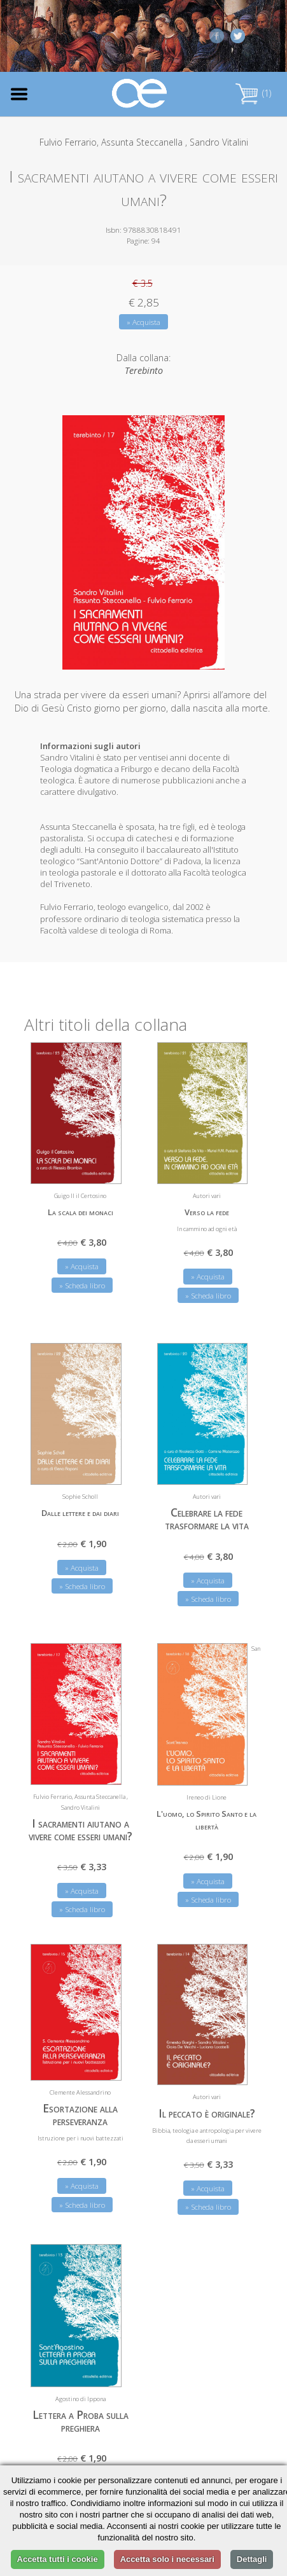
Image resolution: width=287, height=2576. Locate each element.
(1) (253, 93)
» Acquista (143, 322)
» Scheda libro (82, 1284)
